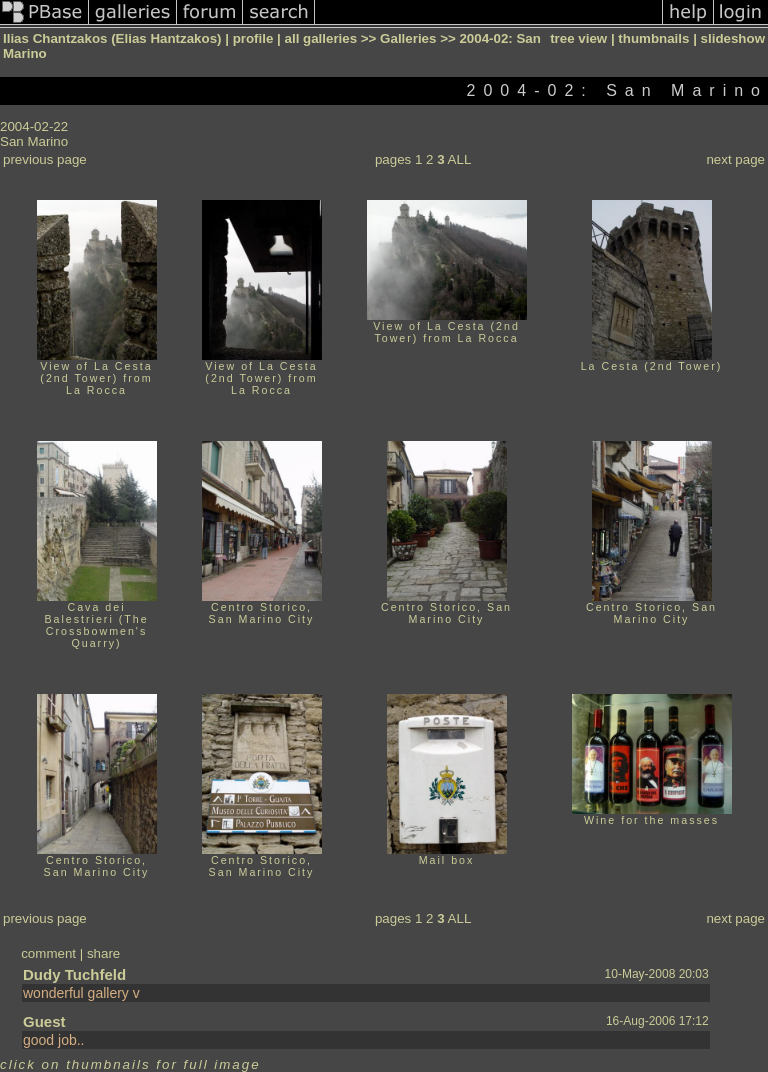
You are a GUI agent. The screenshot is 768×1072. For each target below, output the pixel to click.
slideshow (733, 38)
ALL (460, 159)
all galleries (321, 38)
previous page (45, 159)
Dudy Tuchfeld (74, 974)
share (103, 953)
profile (253, 38)
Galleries (408, 38)
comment (48, 953)
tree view (578, 38)
